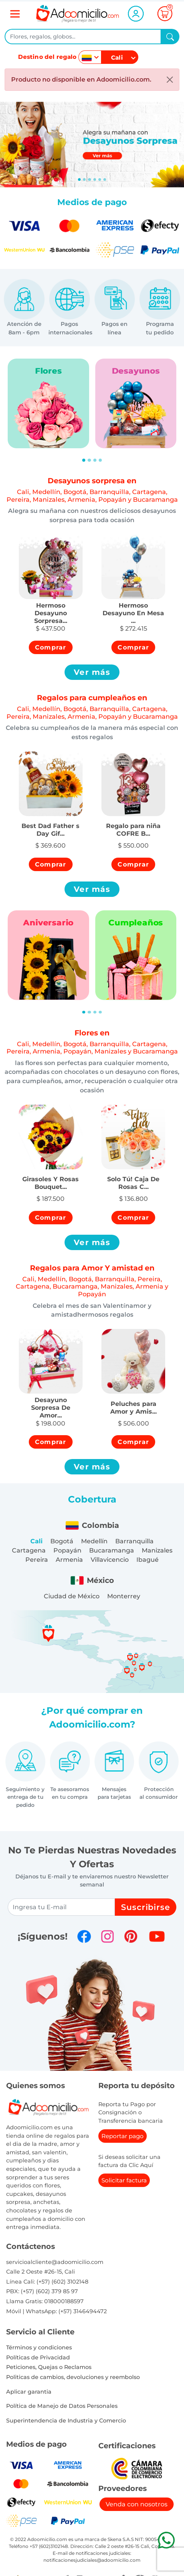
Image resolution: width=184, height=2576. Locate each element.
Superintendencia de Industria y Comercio (66, 2420)
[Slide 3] (94, 179)
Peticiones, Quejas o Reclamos (48, 2367)
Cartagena (29, 1550)
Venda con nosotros (136, 2504)
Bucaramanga (111, 1550)
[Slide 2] (89, 179)
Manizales (157, 1550)
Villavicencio (110, 1559)
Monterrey (123, 1596)
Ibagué (147, 1559)
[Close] (170, 79)
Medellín (94, 1541)
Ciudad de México (71, 1596)
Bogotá (61, 1541)
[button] (51, 609)
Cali (36, 1541)
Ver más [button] (92, 672)
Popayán (67, 1550)
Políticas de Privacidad (38, 2357)
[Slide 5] (104, 179)
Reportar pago (122, 2136)
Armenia (69, 1559)
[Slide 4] (99, 179)
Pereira (36, 1559)
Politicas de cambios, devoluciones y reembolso (73, 2377)
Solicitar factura (124, 2180)
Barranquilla (134, 1541)
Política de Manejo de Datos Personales (62, 2405)
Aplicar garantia (28, 2391)
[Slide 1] (84, 179)
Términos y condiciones (39, 2347)
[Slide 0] (79, 179)
